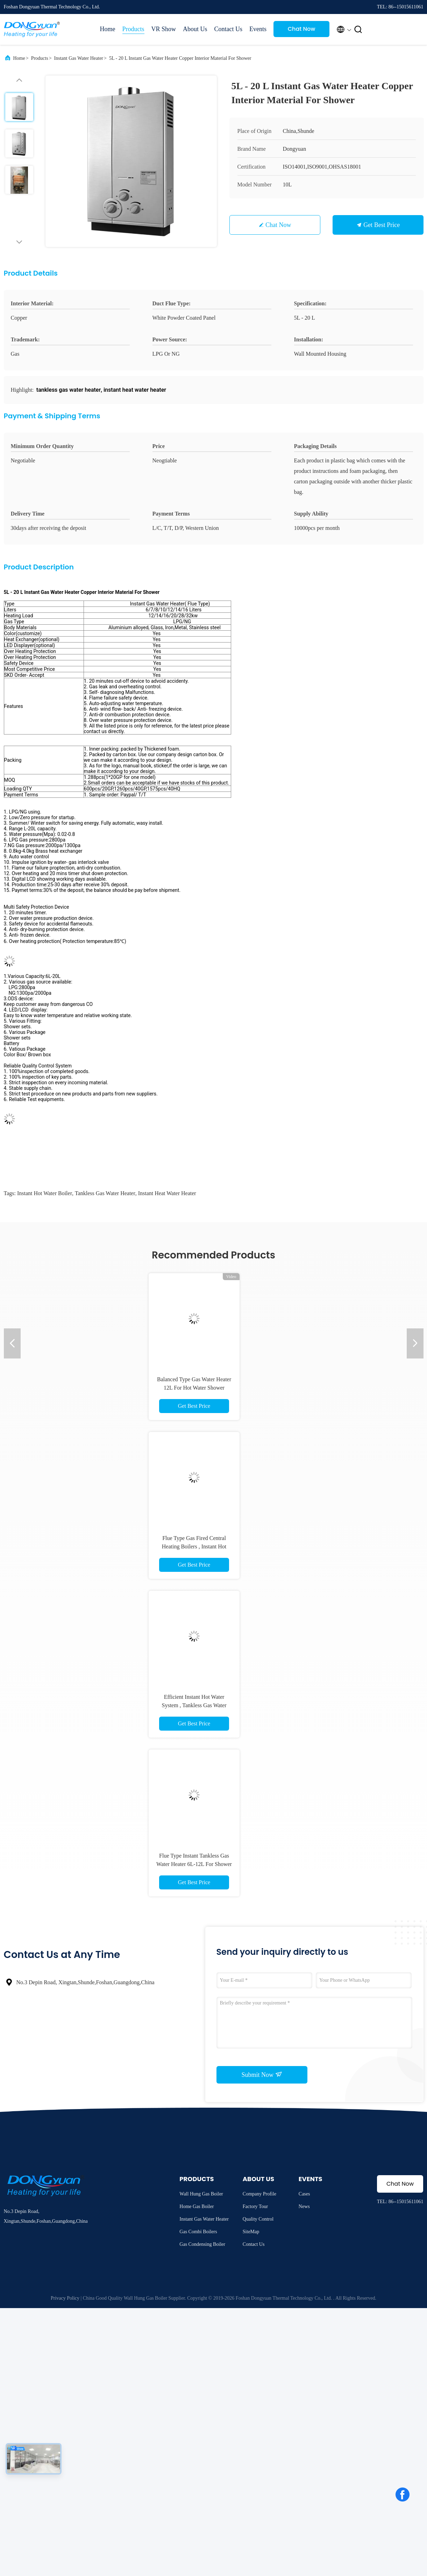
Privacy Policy (65, 2298)
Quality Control (258, 2219)
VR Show (163, 29)
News (304, 2206)
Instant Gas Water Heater (79, 58)
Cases (304, 2194)
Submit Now (261, 2074)
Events (257, 29)
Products (133, 29)
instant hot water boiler (44, 1193)
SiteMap (251, 2231)
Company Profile (259, 2194)
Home (107, 29)
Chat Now (301, 29)
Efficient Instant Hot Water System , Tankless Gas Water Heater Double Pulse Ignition (194, 1705)
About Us (195, 29)
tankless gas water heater (105, 1193)
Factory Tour (255, 2206)
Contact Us (228, 29)
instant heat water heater (167, 1193)
